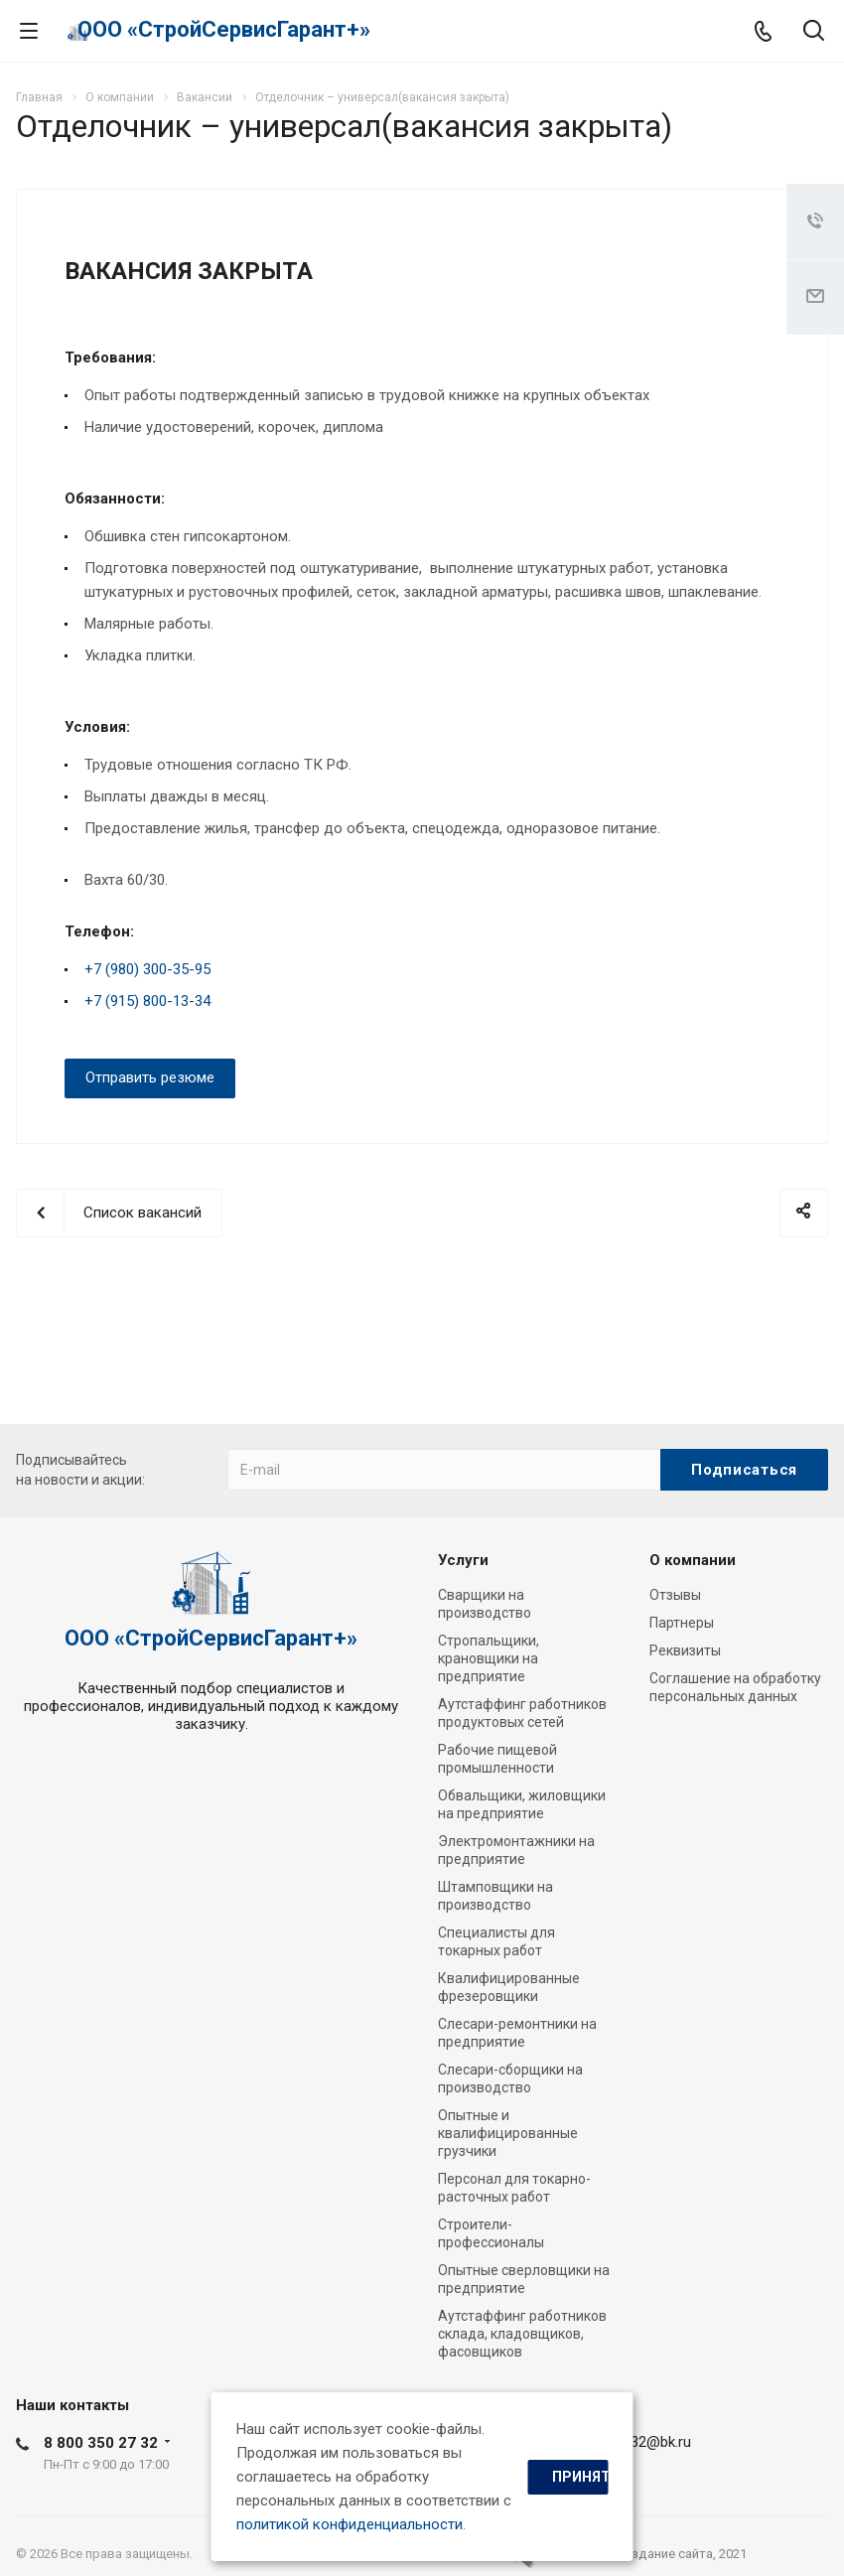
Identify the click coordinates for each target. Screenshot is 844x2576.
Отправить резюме (149, 1077)
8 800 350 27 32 (101, 2443)
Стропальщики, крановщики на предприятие (488, 1658)
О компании (692, 1560)
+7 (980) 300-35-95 (147, 969)
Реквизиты (685, 1650)
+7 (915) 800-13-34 (147, 1001)
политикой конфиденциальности (349, 2524)
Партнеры (681, 1623)
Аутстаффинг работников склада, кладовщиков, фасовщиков (522, 2334)
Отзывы (675, 1595)
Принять (580, 2477)
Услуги (463, 1560)
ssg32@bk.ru (649, 2442)
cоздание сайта (665, 2553)
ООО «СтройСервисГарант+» (223, 29)
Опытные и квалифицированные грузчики (508, 2133)
